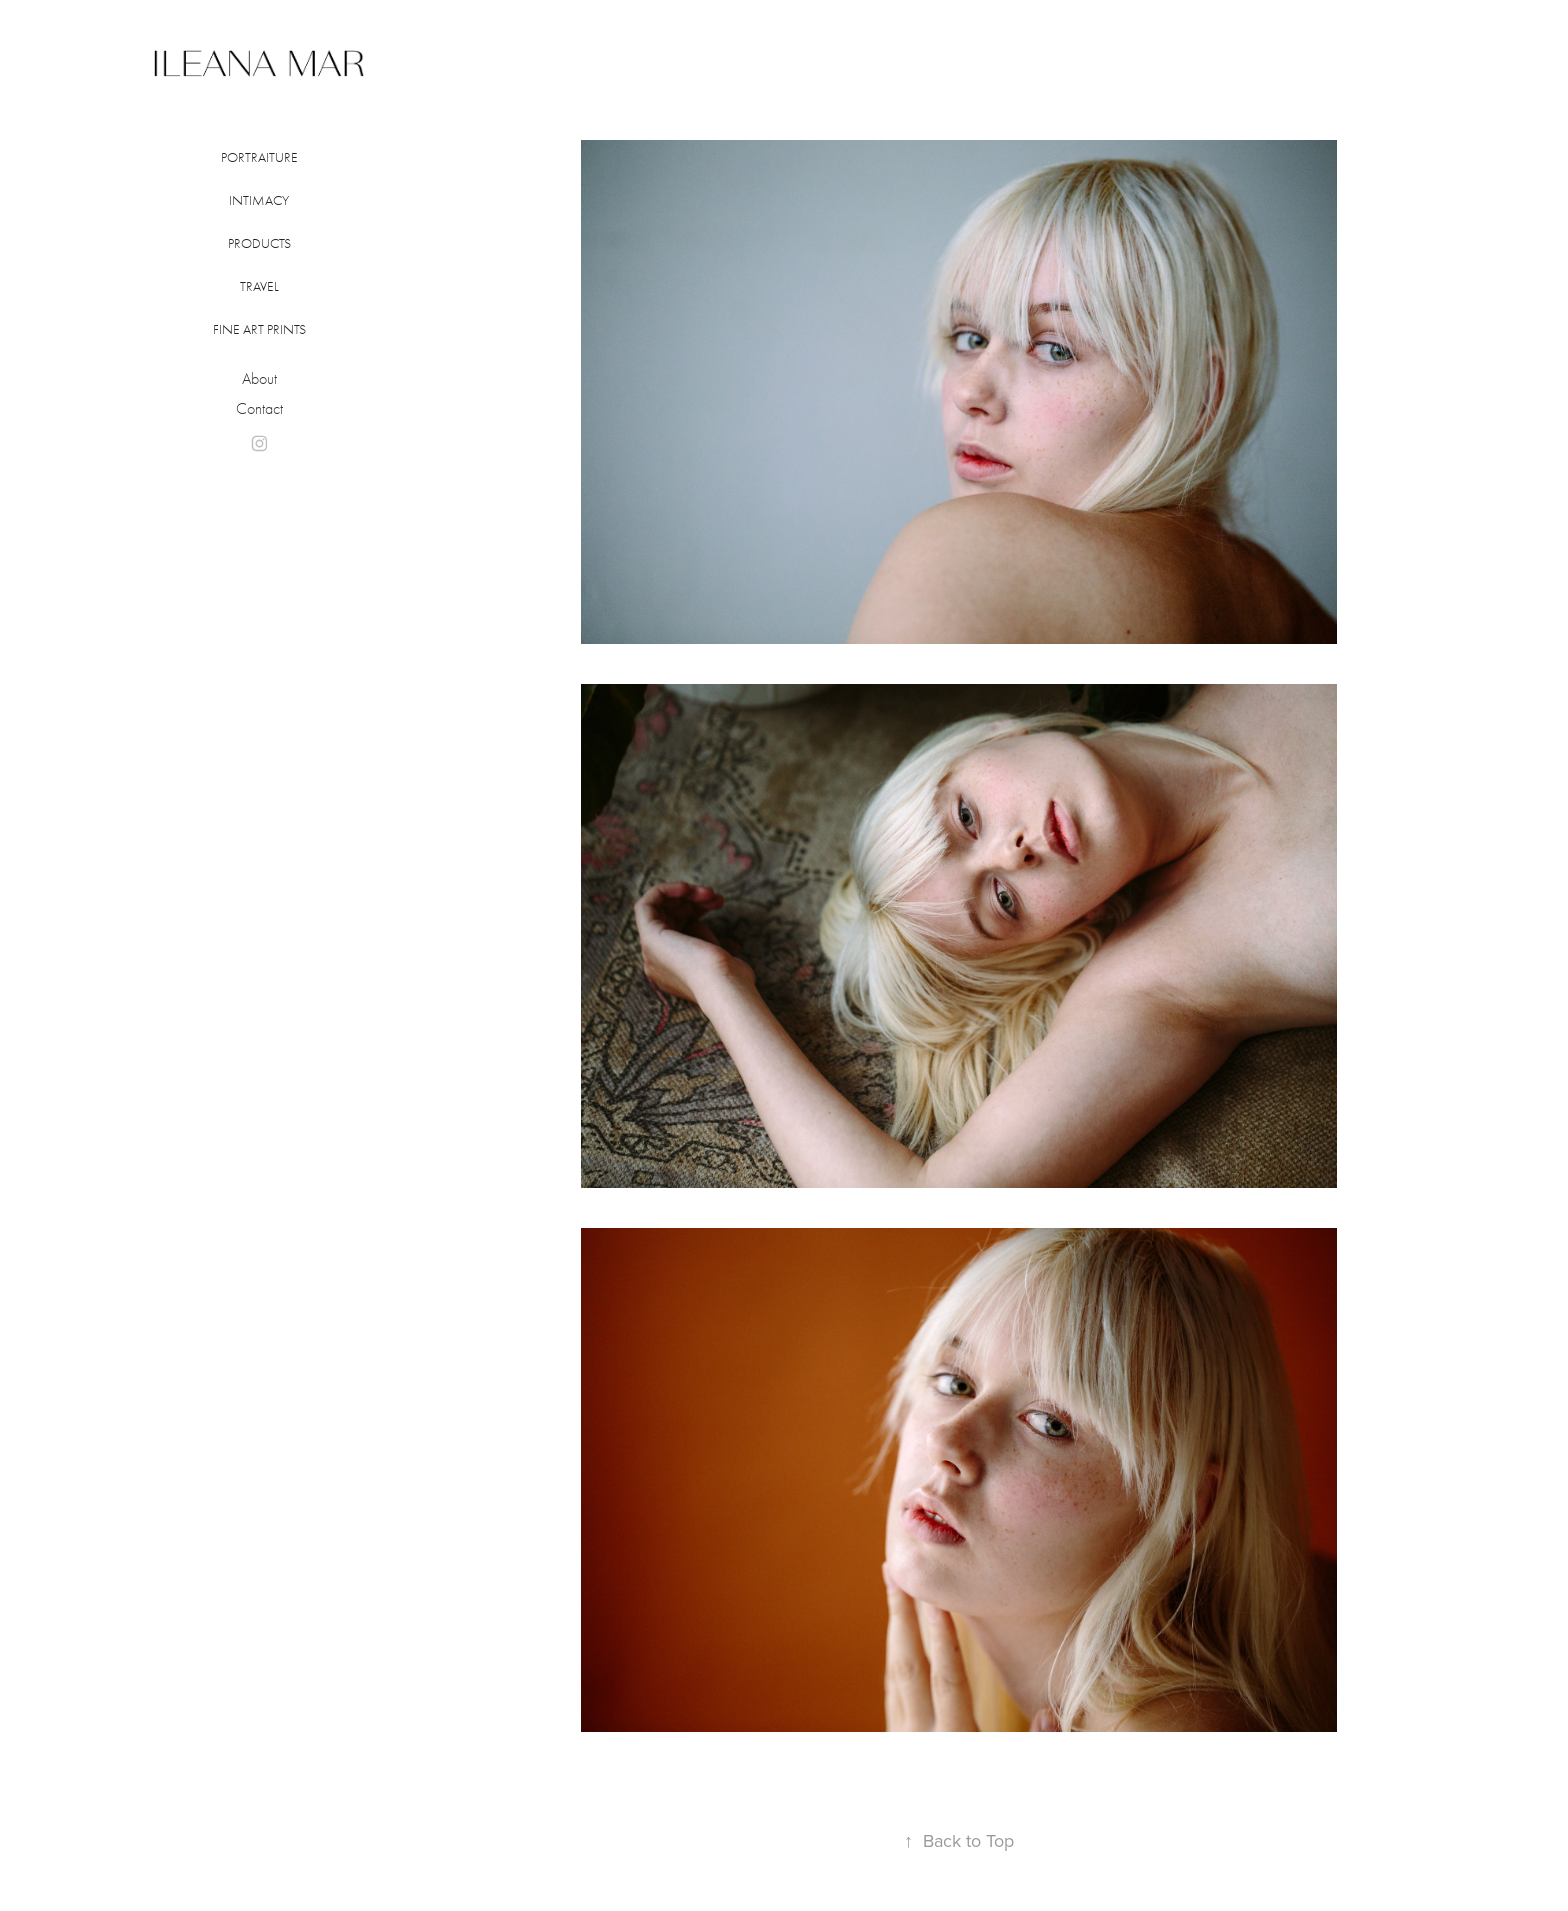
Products (259, 243)
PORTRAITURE (259, 157)
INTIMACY (259, 200)
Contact (259, 409)
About (259, 379)
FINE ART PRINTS (259, 329)
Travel (259, 286)
